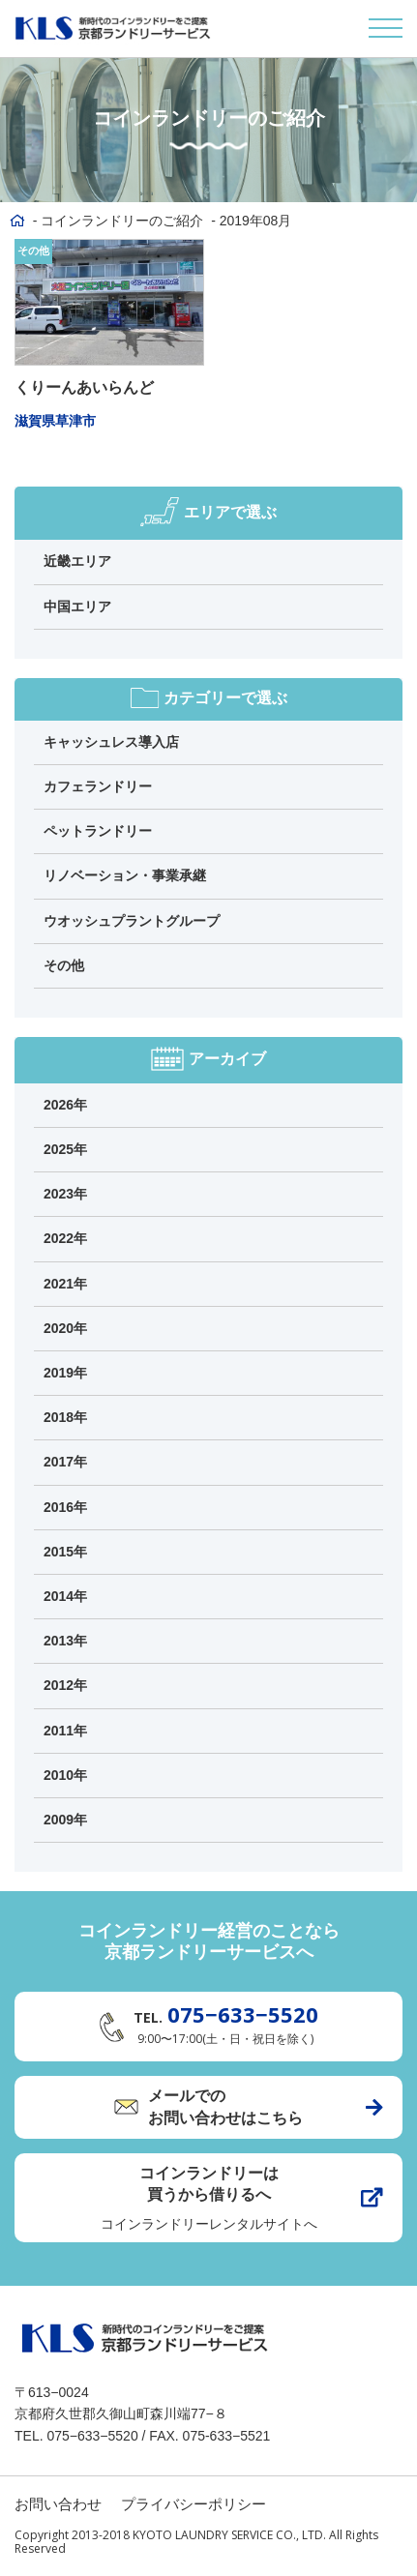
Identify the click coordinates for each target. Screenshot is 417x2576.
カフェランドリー (98, 786)
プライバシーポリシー (193, 2504)
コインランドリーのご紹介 (122, 220)
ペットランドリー (98, 831)
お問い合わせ (58, 2504)
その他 (33, 250)
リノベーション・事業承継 (125, 875)
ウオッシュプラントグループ (132, 921)
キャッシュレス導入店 (111, 742)
